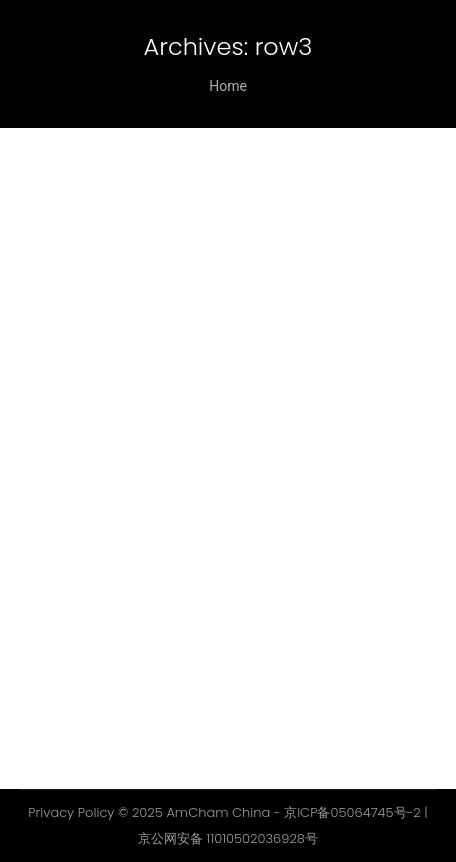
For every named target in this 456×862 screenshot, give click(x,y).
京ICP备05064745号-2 (352, 812)
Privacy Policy (71, 812)
